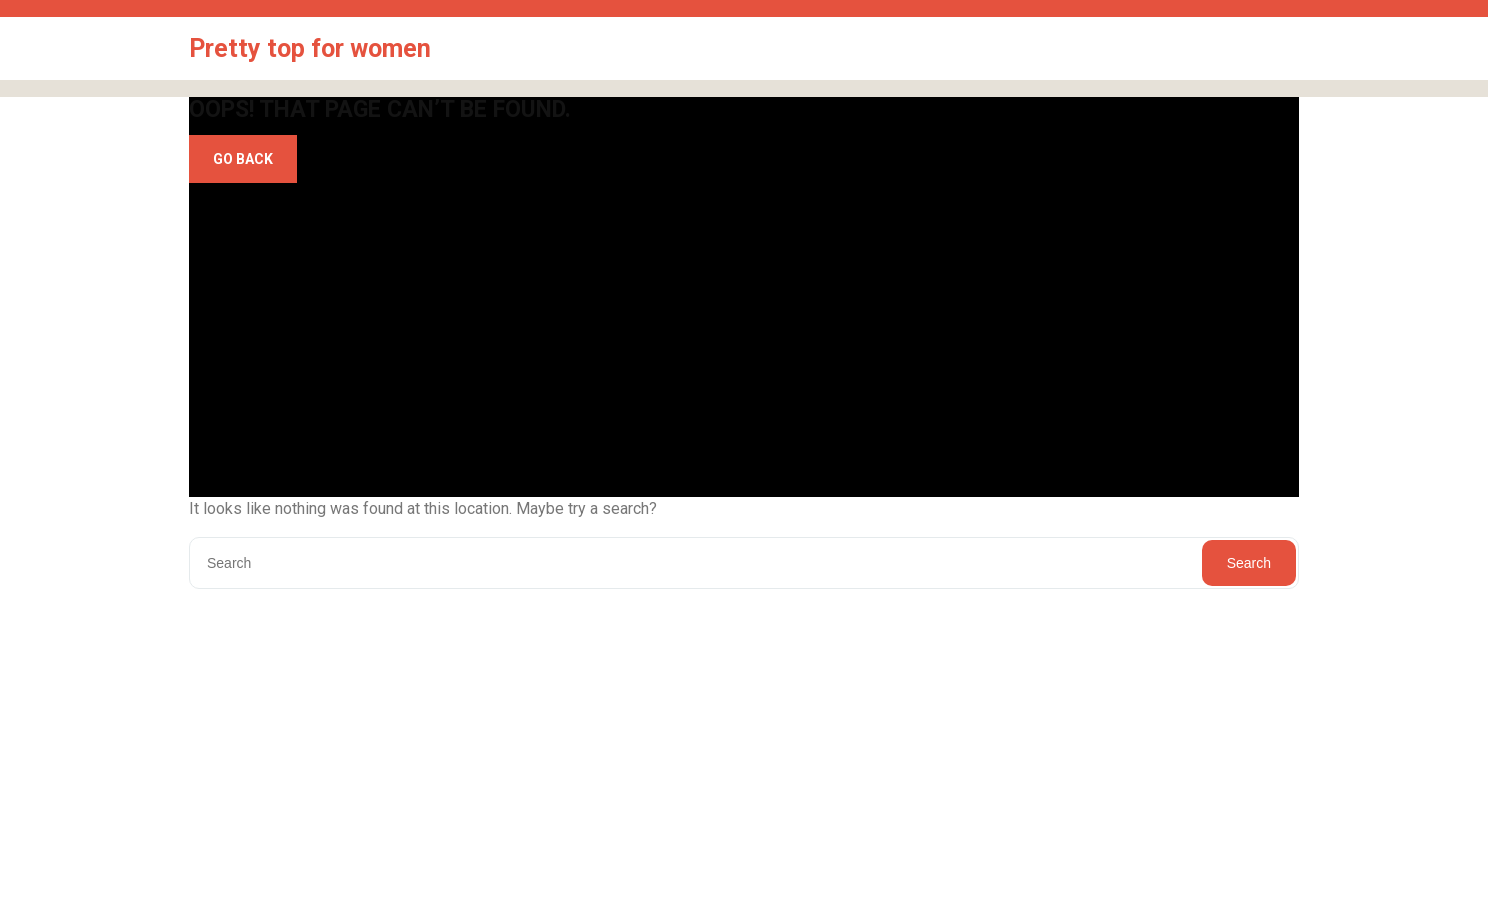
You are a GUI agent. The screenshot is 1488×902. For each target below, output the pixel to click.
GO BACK (243, 159)
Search (1249, 563)
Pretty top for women (310, 48)
